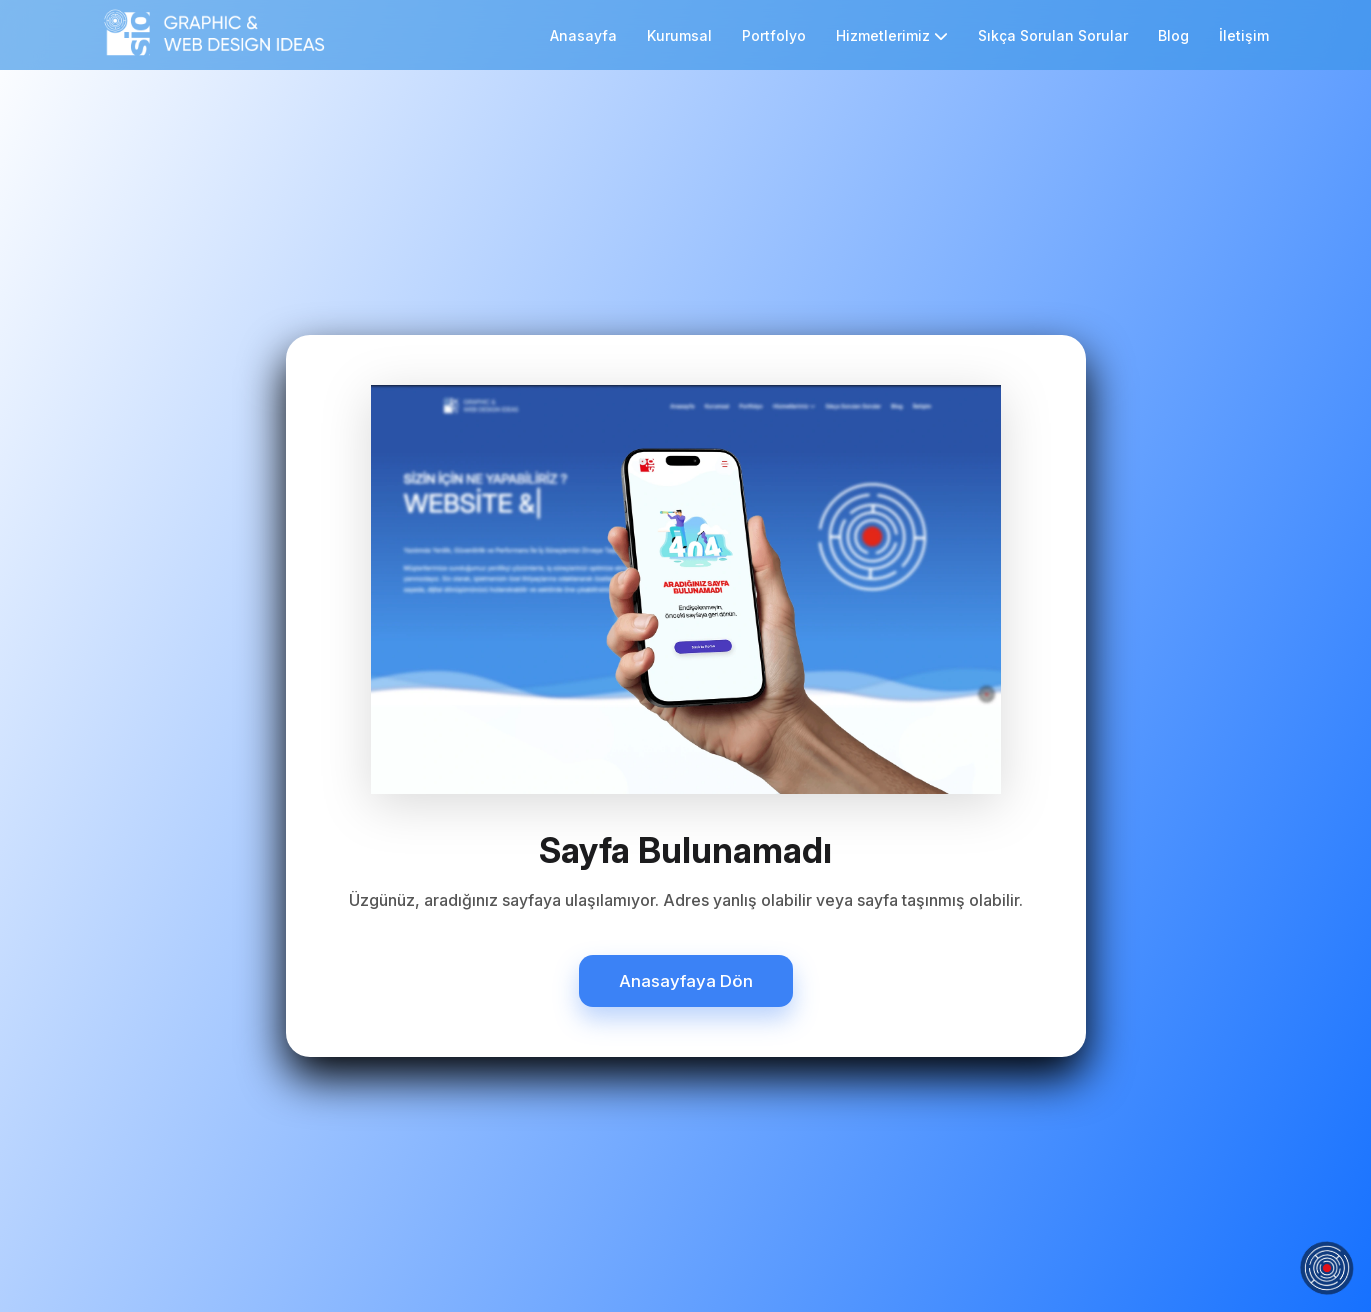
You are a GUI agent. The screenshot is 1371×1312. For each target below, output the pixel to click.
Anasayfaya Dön (686, 981)
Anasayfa (583, 35)
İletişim (1244, 35)
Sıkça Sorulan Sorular (1053, 35)
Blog (1173, 35)
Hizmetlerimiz (892, 35)
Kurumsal (679, 35)
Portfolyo (774, 35)
